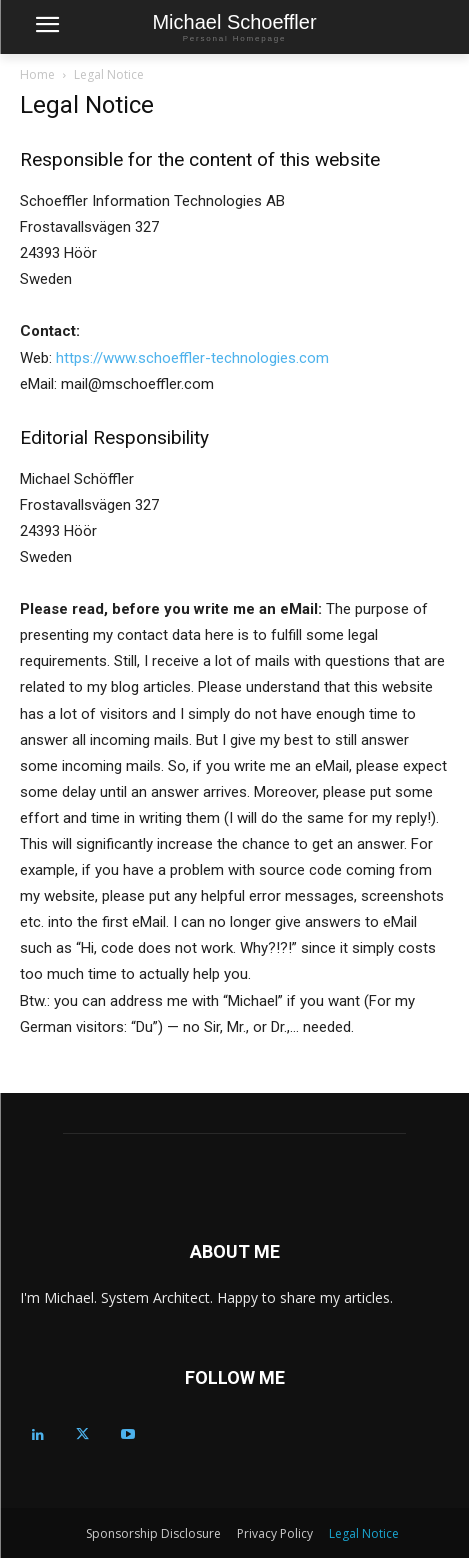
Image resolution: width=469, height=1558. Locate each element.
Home (37, 74)
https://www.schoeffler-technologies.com (192, 358)
